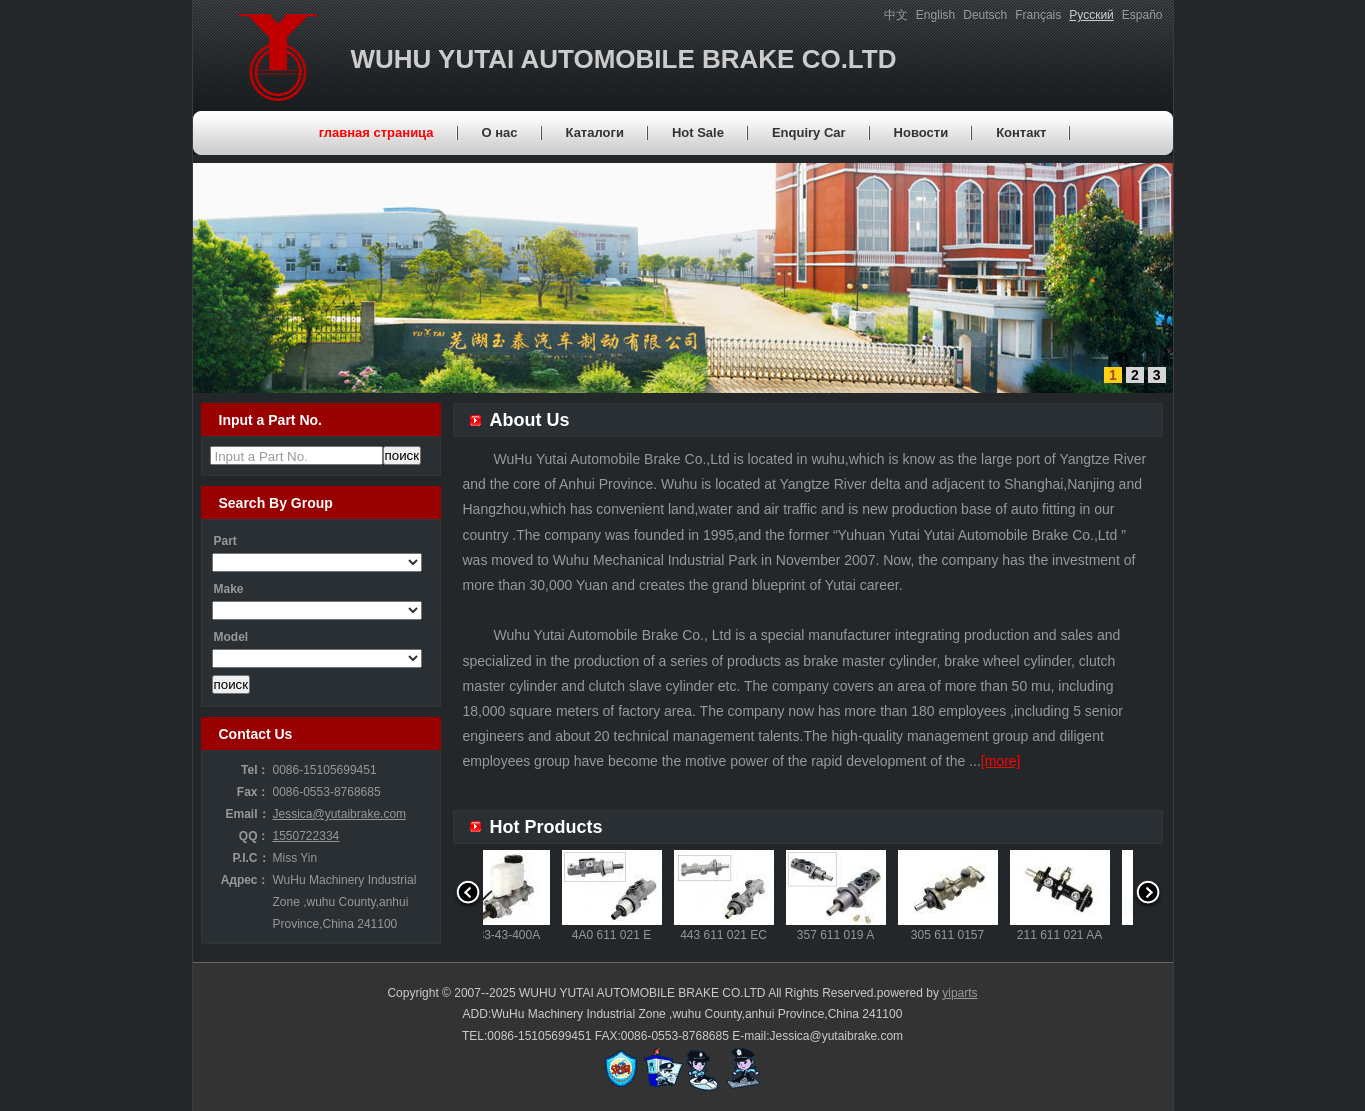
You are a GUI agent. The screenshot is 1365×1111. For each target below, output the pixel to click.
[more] (1001, 761)
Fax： (253, 792)
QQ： (254, 836)
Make (229, 589)
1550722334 (306, 836)
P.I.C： (250, 858)
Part (225, 541)
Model (231, 637)
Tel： (255, 770)
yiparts (959, 993)
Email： (247, 814)
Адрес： (245, 880)
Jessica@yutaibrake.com (340, 814)
